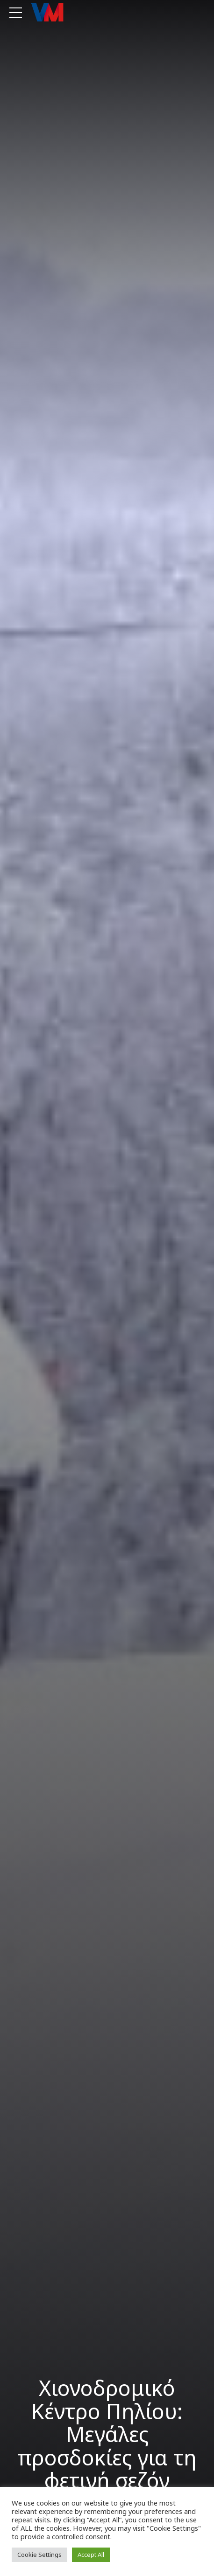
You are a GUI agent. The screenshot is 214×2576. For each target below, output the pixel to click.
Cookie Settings (39, 2554)
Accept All (91, 2554)
